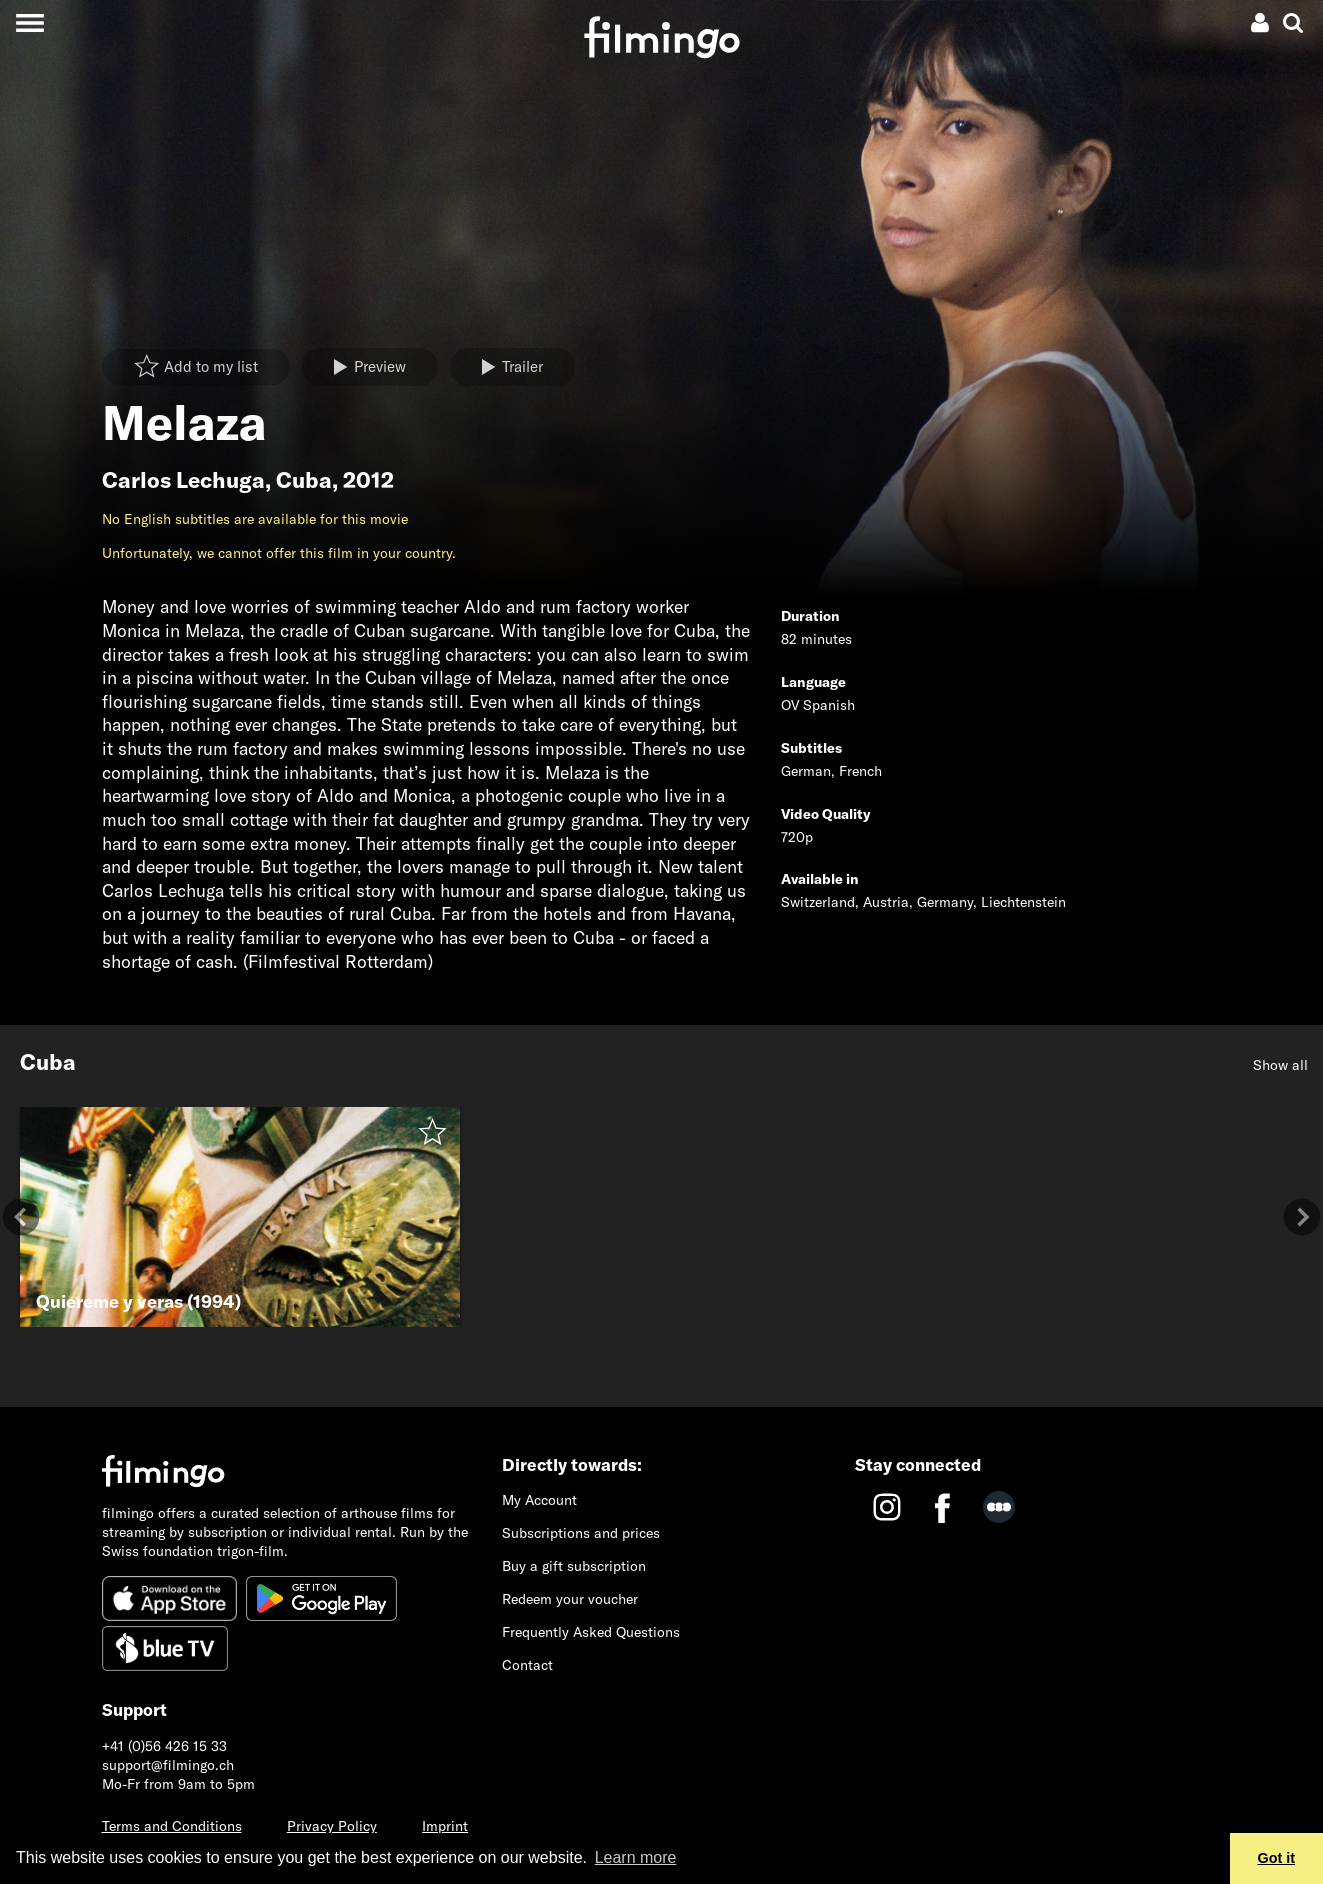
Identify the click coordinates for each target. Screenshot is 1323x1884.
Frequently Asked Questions (591, 1632)
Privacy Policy (332, 1826)
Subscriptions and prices (581, 1533)
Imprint (445, 1826)
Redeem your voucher (570, 1599)
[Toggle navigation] (29, 22)
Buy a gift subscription (574, 1566)
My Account (539, 1500)
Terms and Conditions (172, 1826)
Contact (527, 1665)
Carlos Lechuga (183, 480)
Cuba (304, 480)
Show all (1280, 1065)
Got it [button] (1277, 1858)
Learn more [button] (636, 1857)
